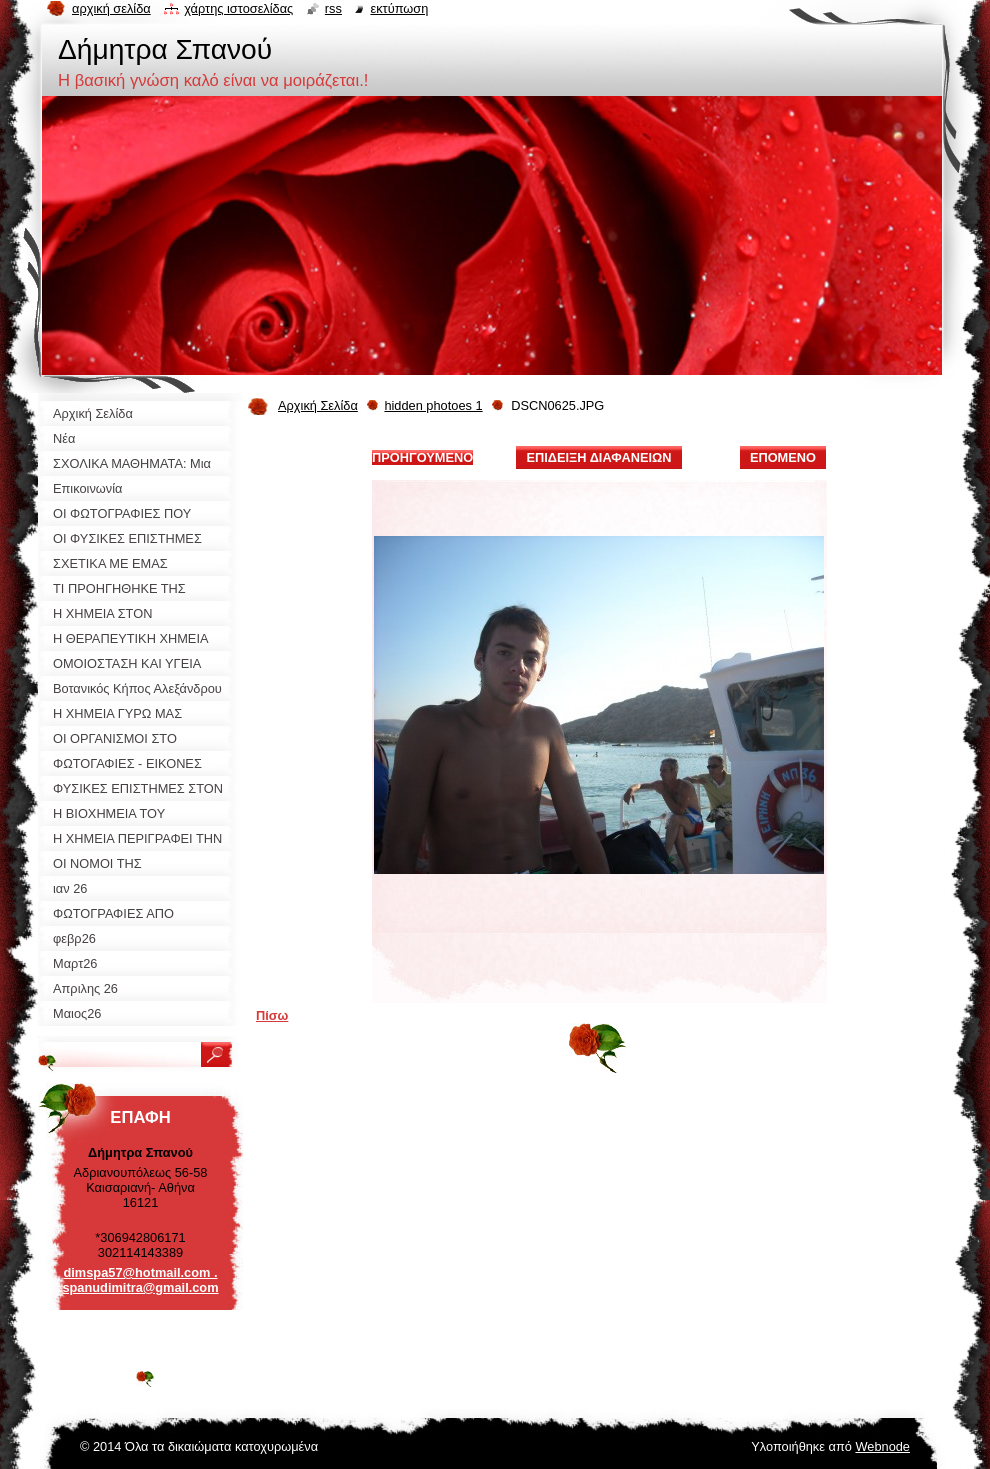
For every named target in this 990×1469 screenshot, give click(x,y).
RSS (333, 8)
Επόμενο (783, 457)
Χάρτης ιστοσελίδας (238, 8)
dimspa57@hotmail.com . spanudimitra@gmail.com (140, 1280)
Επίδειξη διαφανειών (598, 457)
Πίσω (272, 1015)
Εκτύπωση (399, 8)
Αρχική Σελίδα (318, 405)
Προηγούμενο (422, 457)
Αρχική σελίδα (111, 8)
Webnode (882, 1446)
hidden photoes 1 (433, 405)
